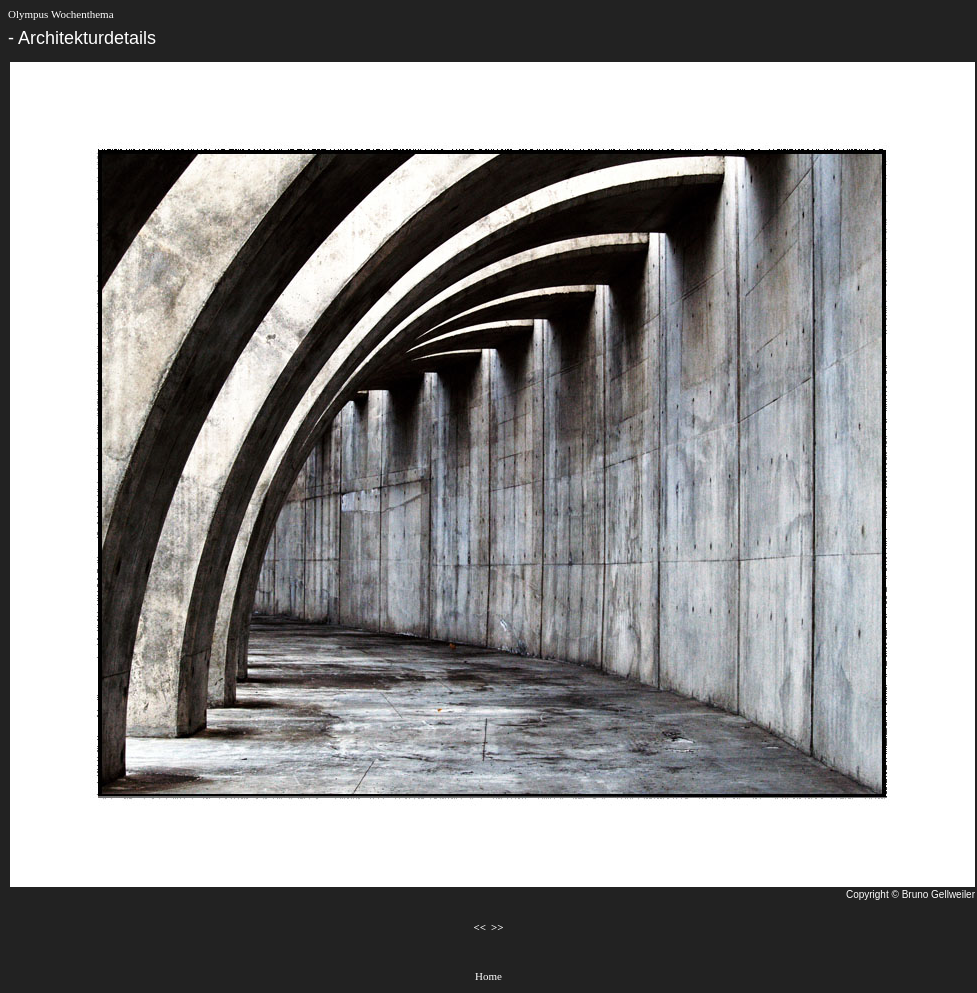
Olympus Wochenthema (61, 14)
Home (488, 976)
